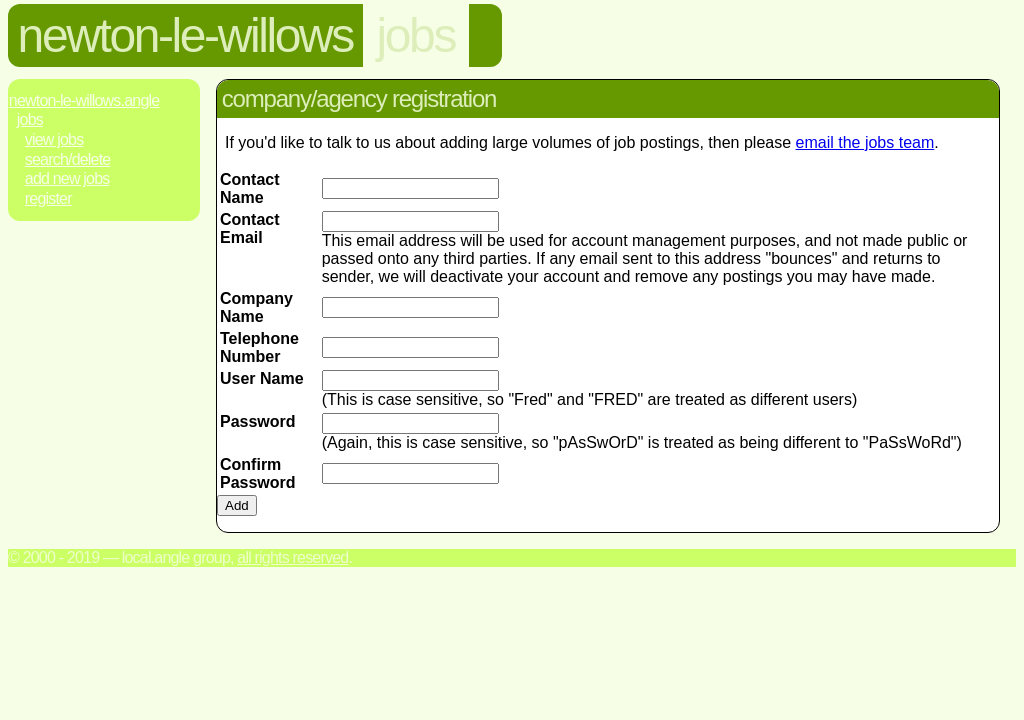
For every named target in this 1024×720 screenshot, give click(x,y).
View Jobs (54, 139)
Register (48, 198)
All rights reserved (292, 557)
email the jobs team (865, 142)
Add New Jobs (67, 178)
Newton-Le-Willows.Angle (84, 100)
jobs (416, 35)
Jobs (30, 119)
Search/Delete (68, 159)
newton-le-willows (185, 35)
